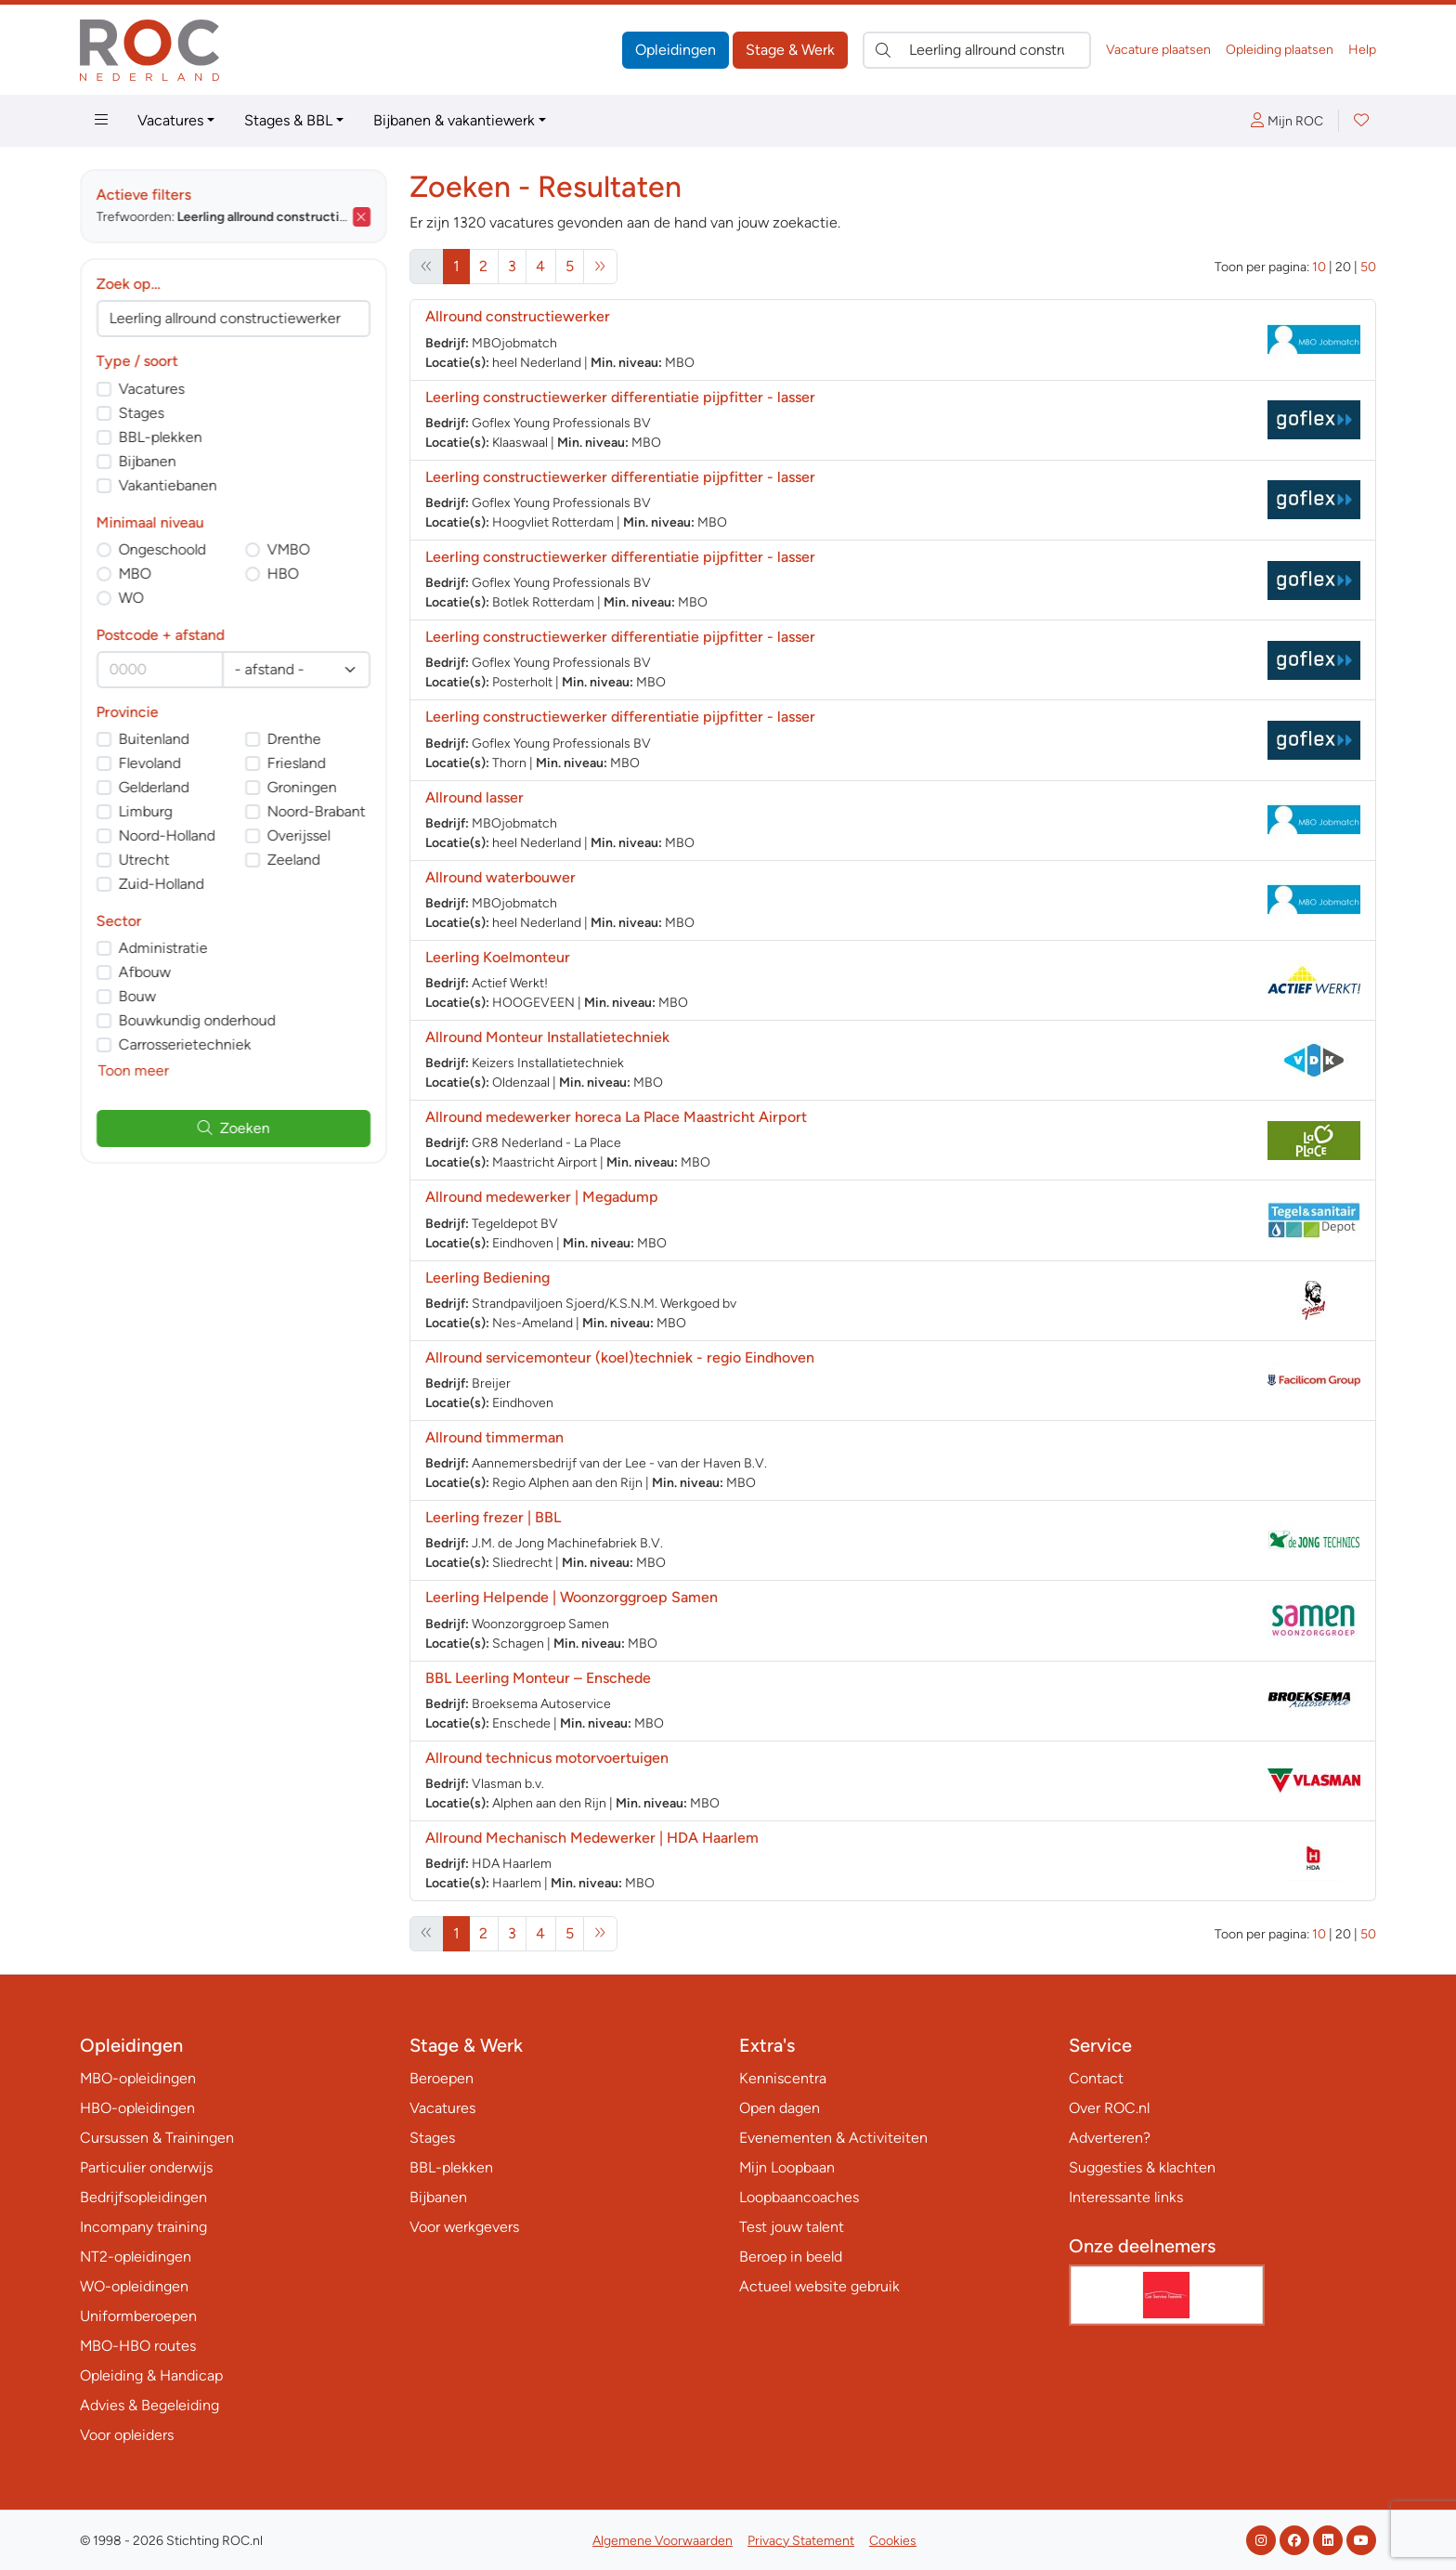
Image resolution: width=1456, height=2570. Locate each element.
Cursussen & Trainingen (157, 2137)
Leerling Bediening (487, 1277)
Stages (141, 413)
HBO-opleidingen (137, 2108)
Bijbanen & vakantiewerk (454, 120)
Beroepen (442, 2078)
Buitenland (154, 739)
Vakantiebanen (168, 485)
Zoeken (234, 1128)
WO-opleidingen (134, 2286)
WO (131, 598)
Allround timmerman (494, 1437)
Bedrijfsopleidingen (143, 2197)
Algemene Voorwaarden (662, 2541)
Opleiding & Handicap (151, 2375)
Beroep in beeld (790, 2256)
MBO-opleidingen (138, 2078)
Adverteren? (1109, 2137)
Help (1362, 50)
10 (1319, 267)
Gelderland (154, 787)
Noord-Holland (167, 835)
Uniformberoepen (138, 2316)
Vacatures (170, 120)
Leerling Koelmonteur (497, 957)
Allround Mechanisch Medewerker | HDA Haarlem (592, 1837)
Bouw (137, 996)
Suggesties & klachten (1142, 2167)
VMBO (288, 549)
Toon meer (133, 1070)
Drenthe (294, 739)
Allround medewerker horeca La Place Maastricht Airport (616, 1117)
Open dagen (779, 2108)
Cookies (892, 2541)
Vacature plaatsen (1158, 50)
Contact (1096, 2078)
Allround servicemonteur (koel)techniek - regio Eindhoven (619, 1357)
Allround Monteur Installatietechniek (547, 1037)
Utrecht (144, 859)
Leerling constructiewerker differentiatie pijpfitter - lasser (620, 397)
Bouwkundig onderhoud (197, 1020)
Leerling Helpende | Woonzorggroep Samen (571, 1597)
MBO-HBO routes (138, 2346)
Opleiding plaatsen (1279, 50)
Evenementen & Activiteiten (833, 2137)
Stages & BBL (288, 120)
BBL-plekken (160, 437)
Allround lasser (474, 797)
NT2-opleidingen (135, 2256)
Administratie (163, 948)
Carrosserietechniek (185, 1044)
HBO (283, 573)
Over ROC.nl (1109, 2108)
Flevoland (150, 763)
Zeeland (293, 859)
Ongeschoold (162, 549)
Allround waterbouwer (500, 877)
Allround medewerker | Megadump (541, 1197)
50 (1368, 267)
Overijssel (299, 835)
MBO (135, 573)
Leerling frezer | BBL (493, 1517)
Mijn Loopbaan (787, 2167)
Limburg (146, 811)
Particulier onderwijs (146, 2167)
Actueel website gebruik (819, 2286)
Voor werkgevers (464, 2227)
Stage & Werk (790, 50)
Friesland (296, 763)
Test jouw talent (791, 2227)
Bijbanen (147, 461)
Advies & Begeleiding (149, 2405)
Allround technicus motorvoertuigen (547, 1758)
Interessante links (1126, 2197)
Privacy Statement (801, 2541)
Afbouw (145, 972)
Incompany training (143, 2227)
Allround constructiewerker (517, 316)
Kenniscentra (782, 2078)
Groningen (302, 787)
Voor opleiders (127, 2435)
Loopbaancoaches (799, 2197)
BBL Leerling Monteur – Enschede (538, 1678)
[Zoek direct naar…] (977, 50)
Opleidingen (675, 50)
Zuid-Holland (161, 884)
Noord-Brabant (316, 811)
